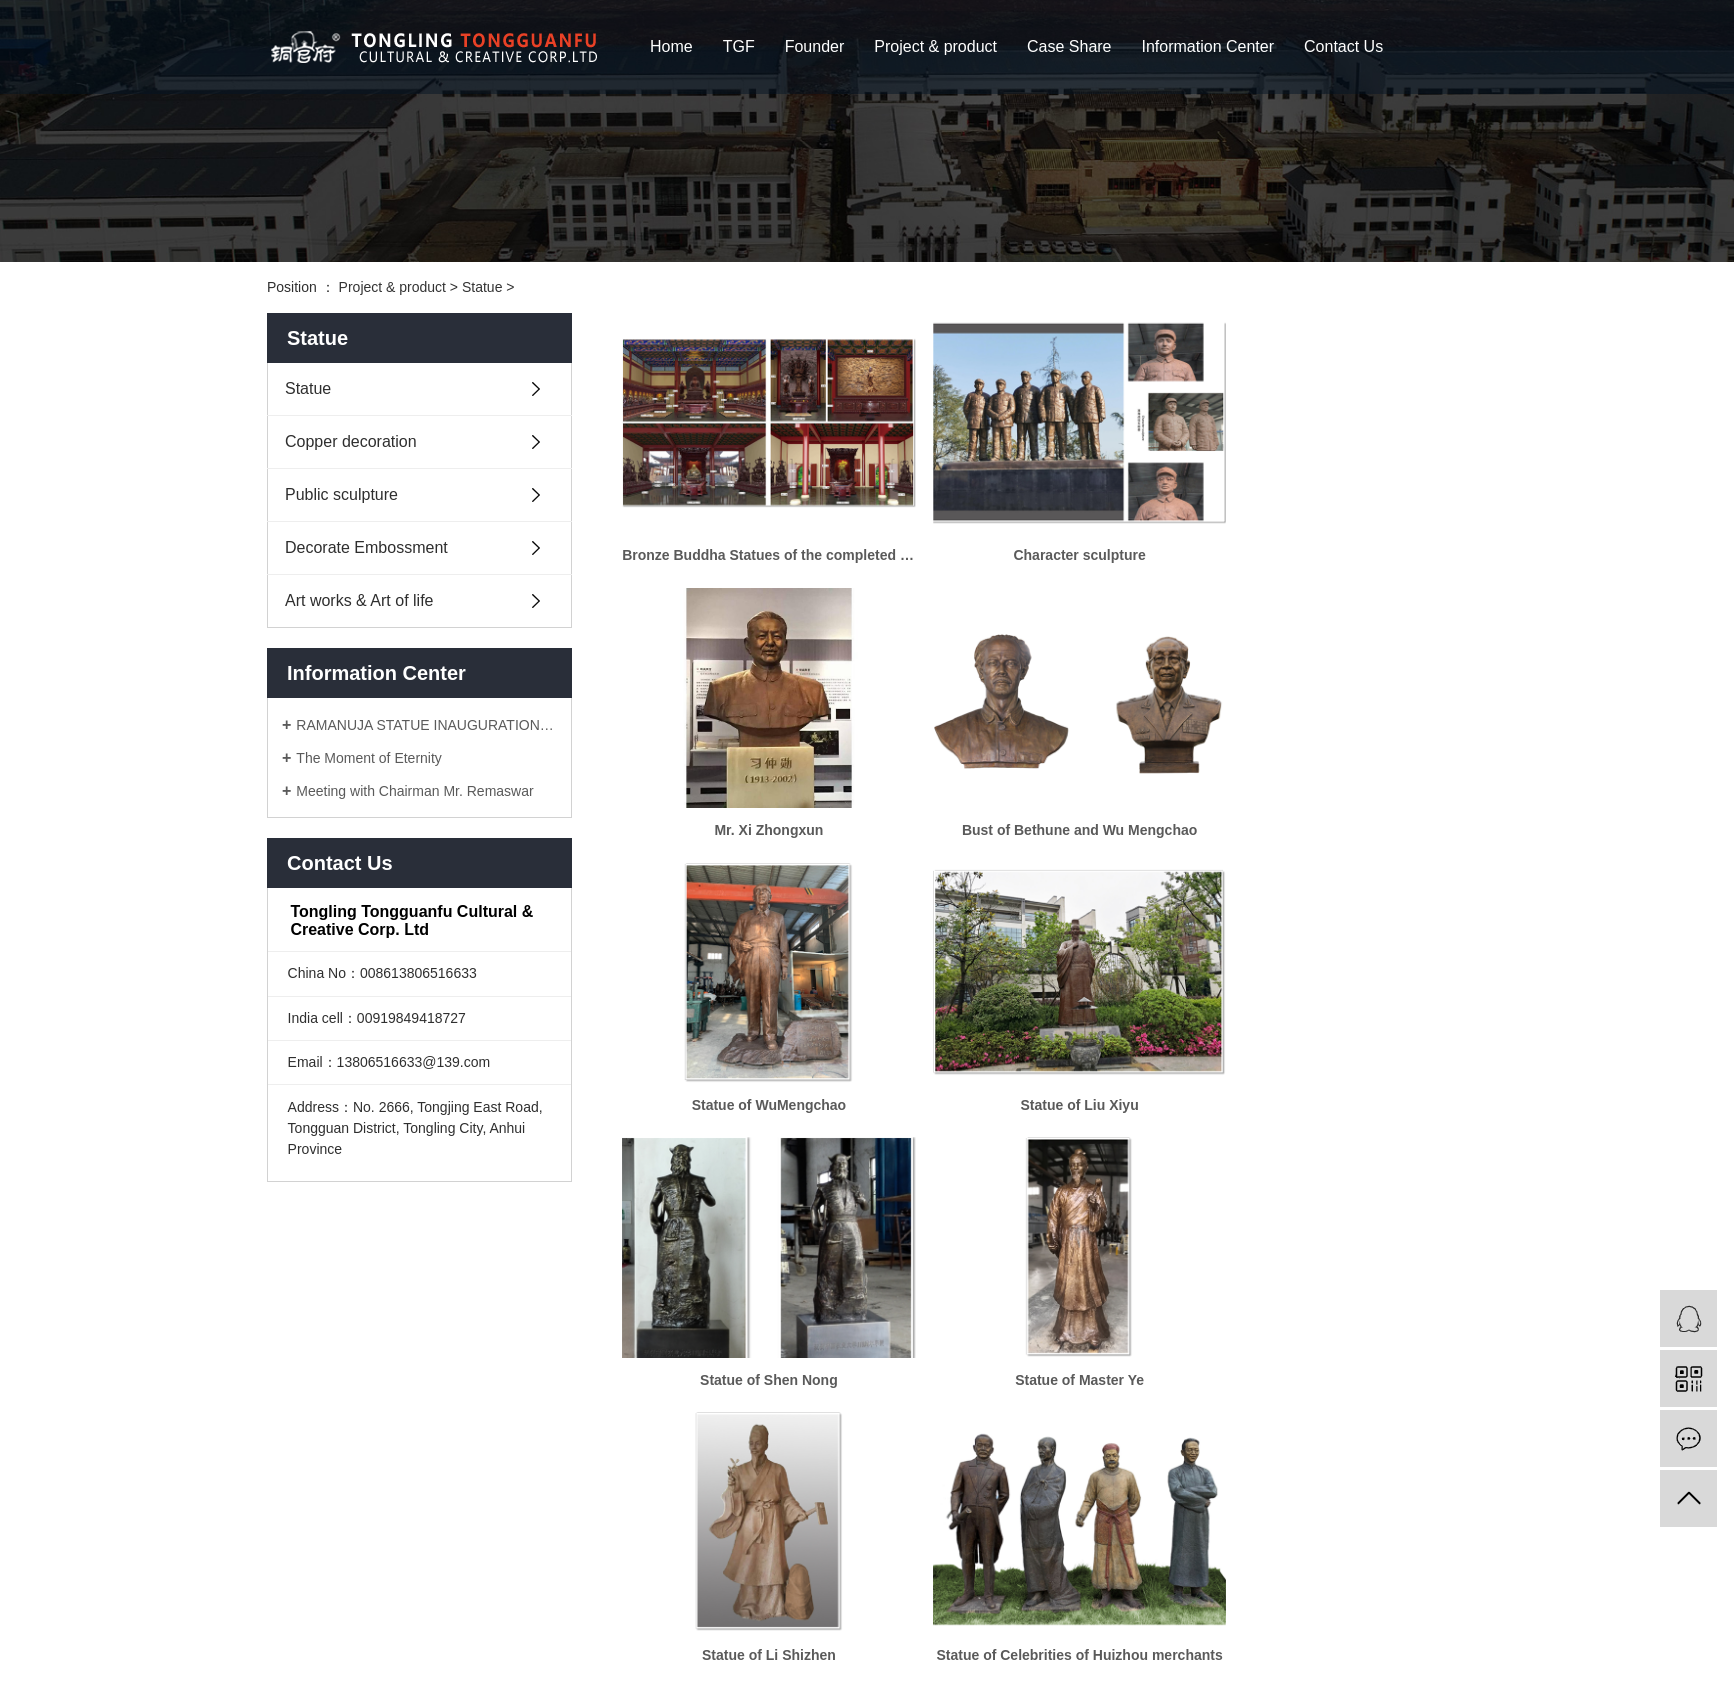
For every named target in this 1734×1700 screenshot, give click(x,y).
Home (671, 46)
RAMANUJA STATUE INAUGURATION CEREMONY (426, 725)
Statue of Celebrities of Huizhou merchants (757, 1310)
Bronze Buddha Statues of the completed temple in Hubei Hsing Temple (757, 538)
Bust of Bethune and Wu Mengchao (756, 795)
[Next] (1152, 1376)
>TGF (364, 1560)
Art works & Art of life (359, 600)
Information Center (1208, 46)
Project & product (935, 46)
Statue (482, 287)
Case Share (1069, 46)
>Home (290, 1560)
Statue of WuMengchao (1044, 795)
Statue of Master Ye (1044, 1052)
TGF (739, 46)
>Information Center (400, 1620)
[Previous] (937, 1376)
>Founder (446, 1560)
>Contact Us (305, 1650)
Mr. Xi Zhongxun (1331, 538)
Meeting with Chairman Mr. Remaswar (414, 791)
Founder (815, 46)
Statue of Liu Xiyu (1332, 795)
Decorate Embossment (366, 547)
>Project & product (325, 1590)
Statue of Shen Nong (757, 1052)
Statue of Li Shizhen (1332, 1052)
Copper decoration (351, 441)
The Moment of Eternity (369, 758)
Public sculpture (341, 494)
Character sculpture (1044, 538)
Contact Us (1343, 46)
